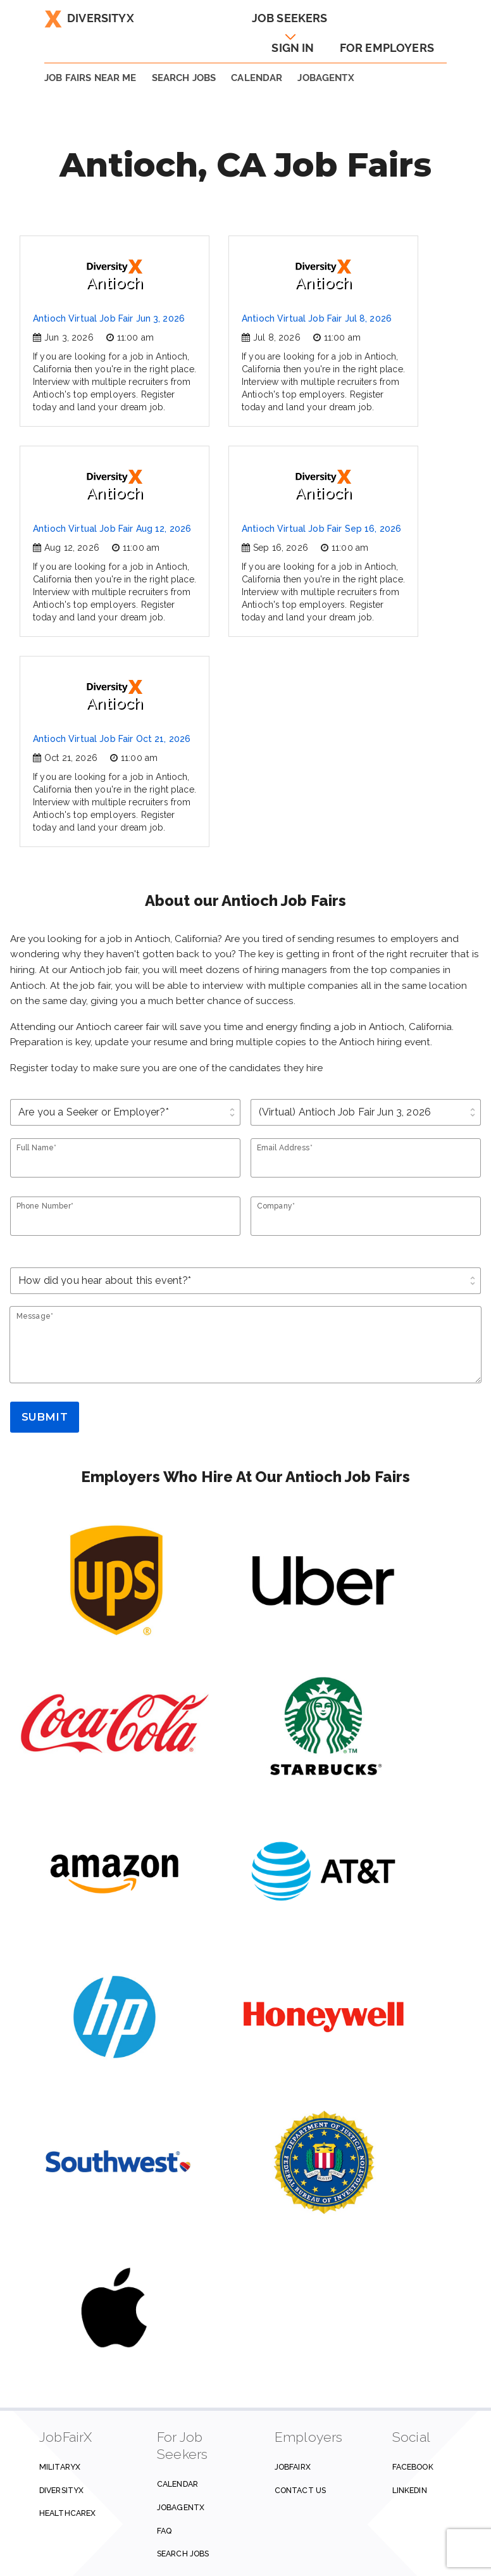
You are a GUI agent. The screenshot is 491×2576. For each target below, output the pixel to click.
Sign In (292, 47)
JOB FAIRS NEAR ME (90, 78)
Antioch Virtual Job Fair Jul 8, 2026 (317, 318)
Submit (45, 1417)
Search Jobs (183, 2553)
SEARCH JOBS (184, 78)
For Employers (387, 47)
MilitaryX (59, 2467)
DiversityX (89, 18)
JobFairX (293, 2467)
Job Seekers (290, 18)
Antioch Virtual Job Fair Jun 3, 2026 (109, 318)
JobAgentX (325, 78)
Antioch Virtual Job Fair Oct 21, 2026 (111, 739)
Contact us (300, 2490)
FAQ (164, 2530)
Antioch (115, 275)
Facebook (412, 2467)
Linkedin (409, 2490)
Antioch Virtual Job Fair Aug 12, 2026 (112, 529)
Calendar (256, 78)
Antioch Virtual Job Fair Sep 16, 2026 (321, 529)
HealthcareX (67, 2513)
